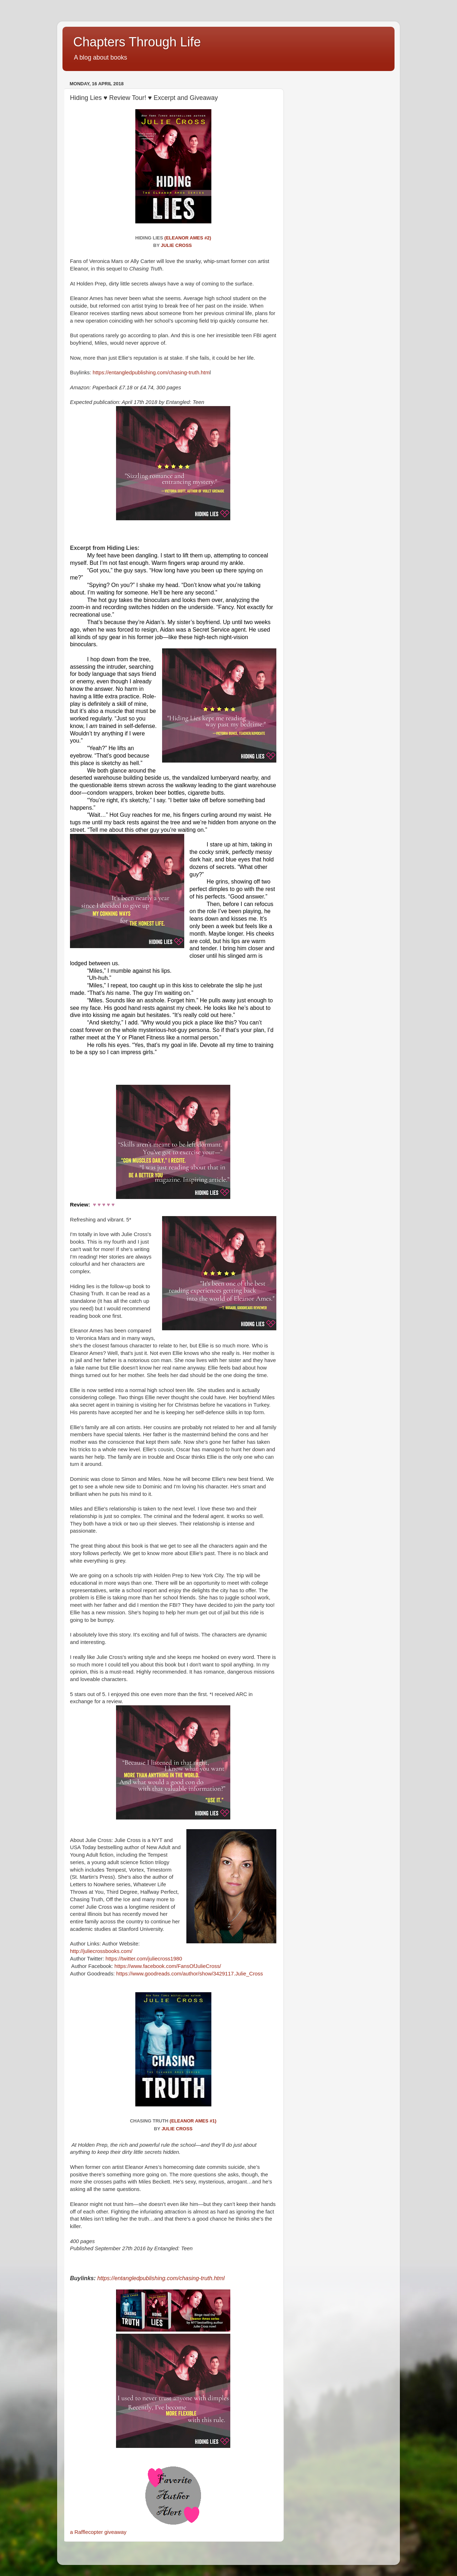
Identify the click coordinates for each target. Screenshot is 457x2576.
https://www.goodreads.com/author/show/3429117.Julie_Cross (189, 1974)
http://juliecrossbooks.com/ (102, 1951)
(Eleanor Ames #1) (193, 2121)
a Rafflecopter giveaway (98, 2532)
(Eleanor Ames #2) (187, 238)
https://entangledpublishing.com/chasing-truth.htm (151, 372)
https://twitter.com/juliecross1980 (144, 1959)
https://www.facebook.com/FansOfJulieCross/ (169, 1966)
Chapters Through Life (137, 42)
